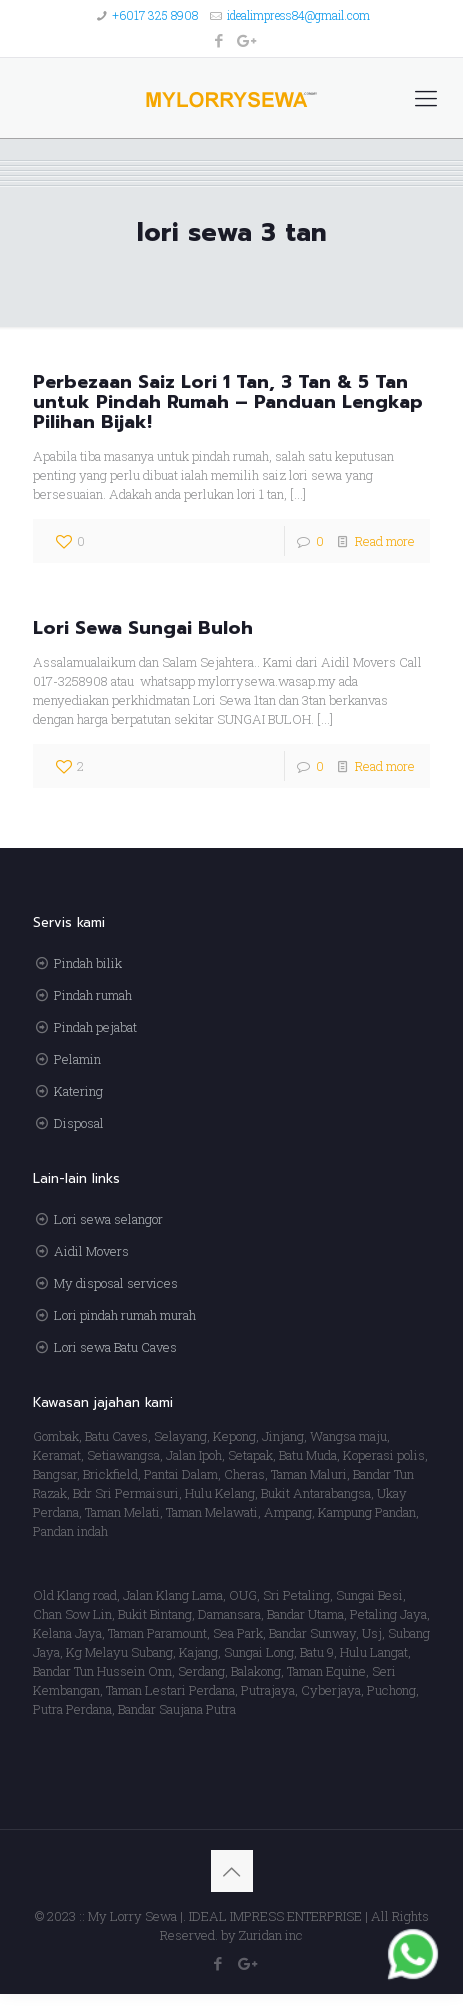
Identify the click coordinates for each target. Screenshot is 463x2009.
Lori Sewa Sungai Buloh (143, 628)
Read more (385, 541)
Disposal (79, 1123)
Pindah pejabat (95, 1027)
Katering (78, 1091)
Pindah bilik (88, 963)
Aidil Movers (91, 1251)
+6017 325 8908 (155, 15)
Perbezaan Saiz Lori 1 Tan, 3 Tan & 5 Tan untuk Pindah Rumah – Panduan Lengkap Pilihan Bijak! (228, 402)
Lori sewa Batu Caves (115, 1347)
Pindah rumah (93, 995)
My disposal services (116, 1283)
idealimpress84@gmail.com (298, 15)
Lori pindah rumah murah (125, 1315)
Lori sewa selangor (108, 1219)
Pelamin (77, 1059)
